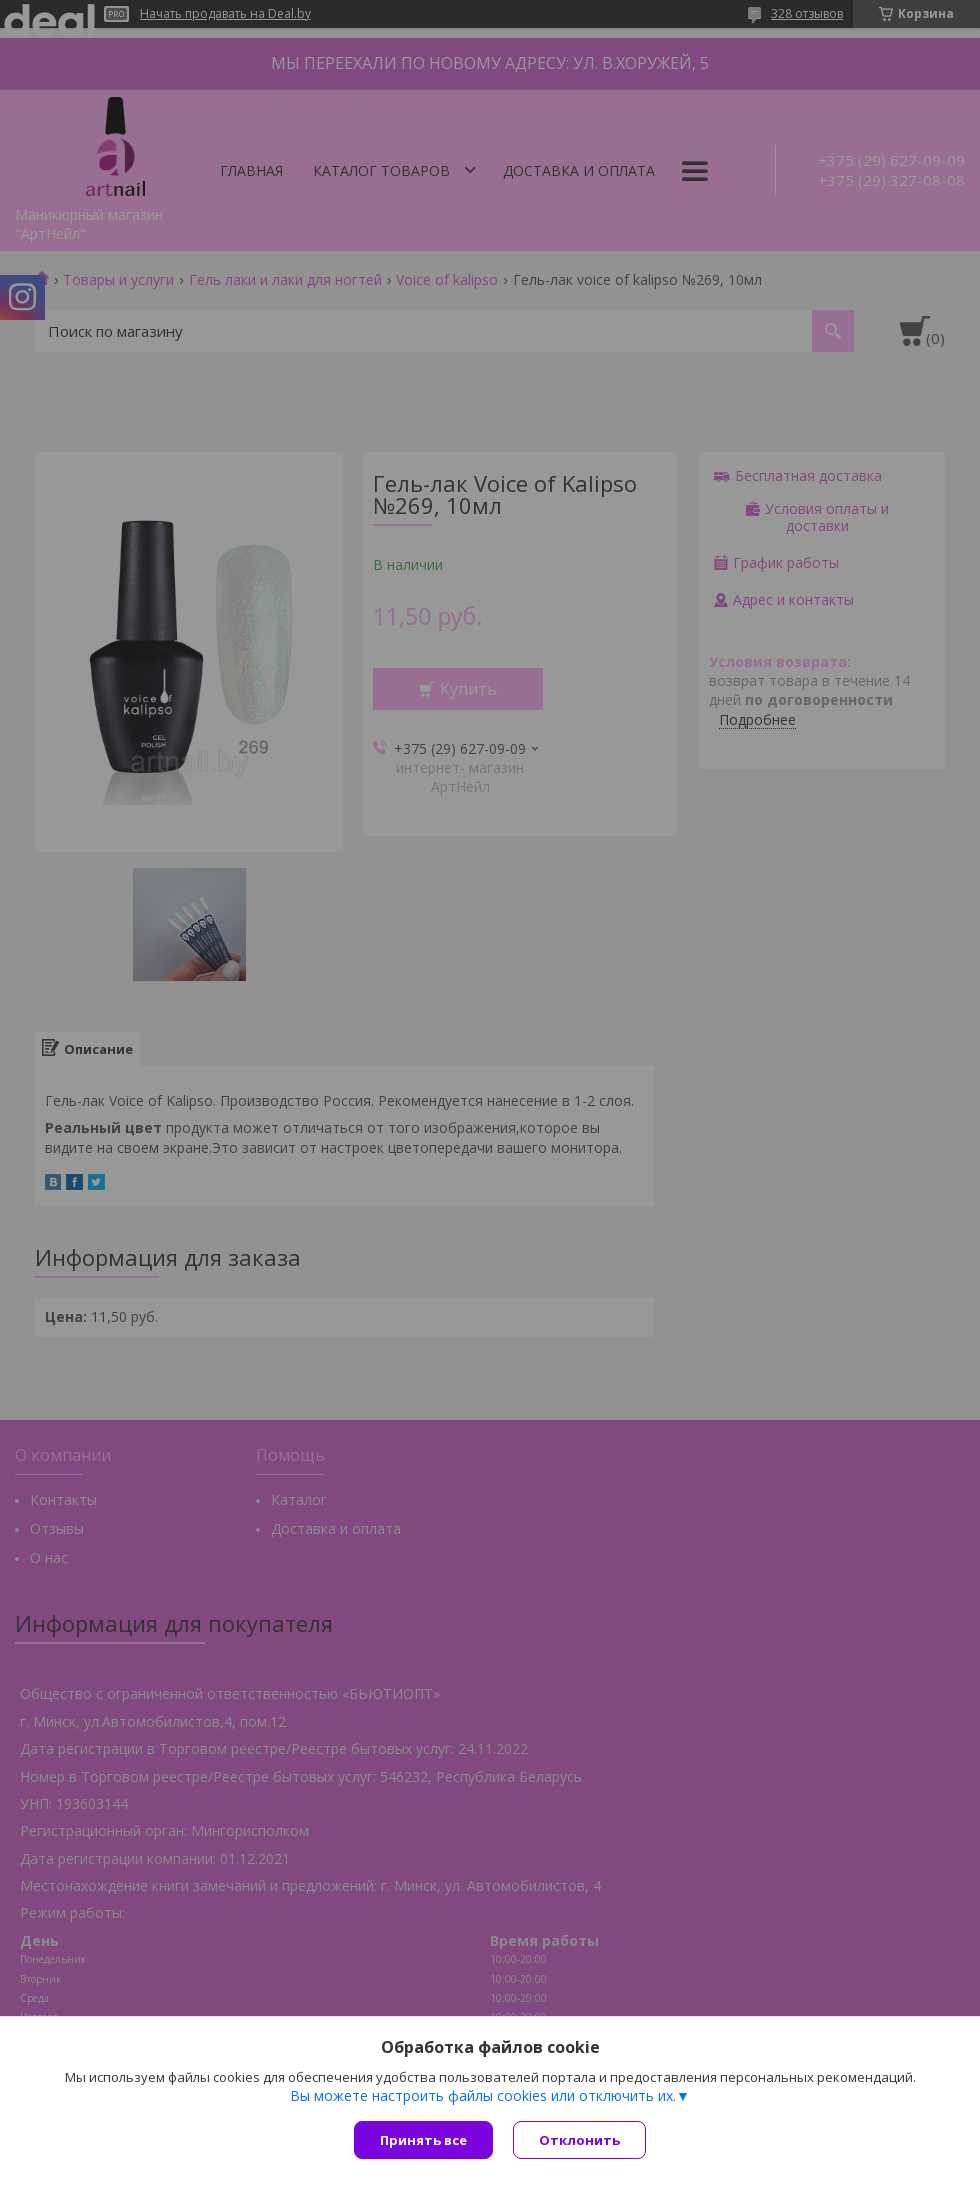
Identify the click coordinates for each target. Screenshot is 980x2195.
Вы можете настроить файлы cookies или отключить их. (483, 2096)
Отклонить (579, 2140)
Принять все (423, 2140)
